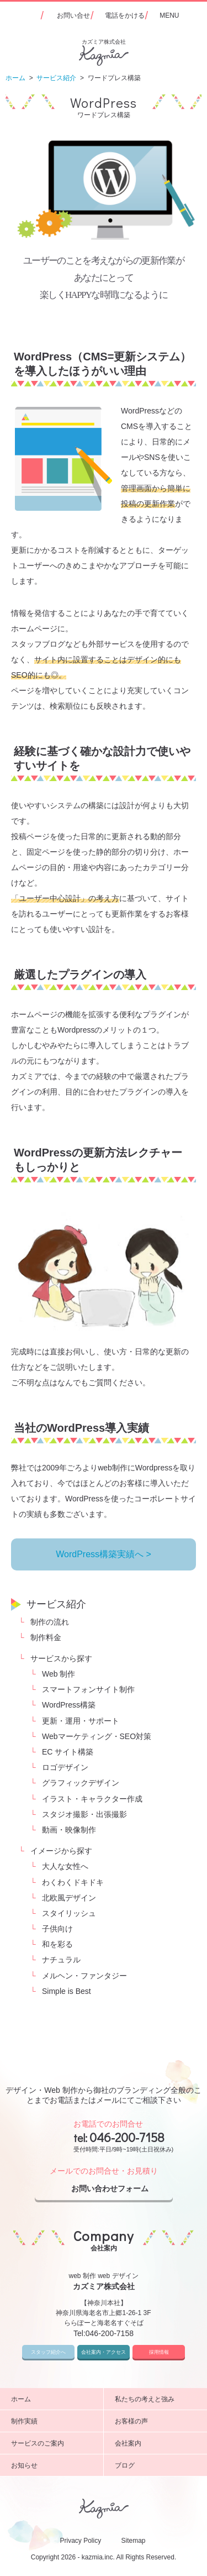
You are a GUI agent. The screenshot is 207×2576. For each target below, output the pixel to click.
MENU (169, 15)
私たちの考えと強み (157, 2399)
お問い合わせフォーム (119, 2189)
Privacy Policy (80, 2540)
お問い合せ (73, 15)
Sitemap (133, 2540)
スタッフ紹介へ (48, 2352)
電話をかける (125, 15)
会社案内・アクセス (103, 2352)
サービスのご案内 (53, 2443)
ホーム (53, 2399)
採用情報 (159, 2352)
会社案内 (157, 2443)
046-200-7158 (126, 2137)
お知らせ (53, 2465)
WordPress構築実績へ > (103, 1554)
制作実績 (53, 2421)
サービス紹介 (56, 1604)
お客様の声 (157, 2421)
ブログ (157, 2465)
